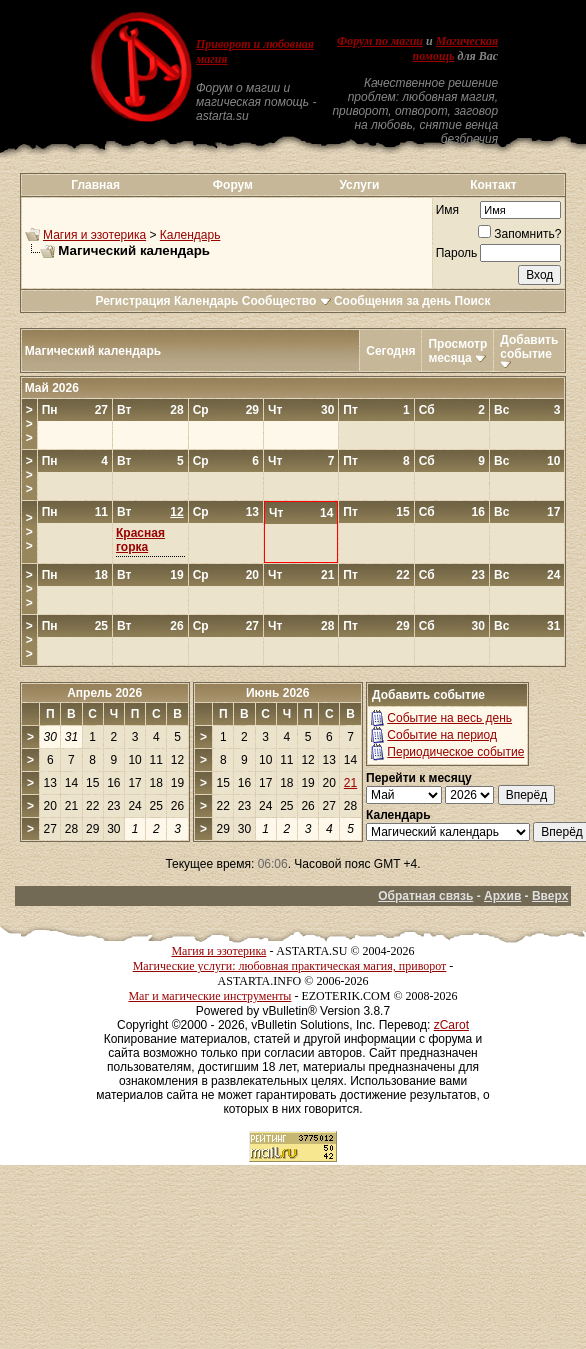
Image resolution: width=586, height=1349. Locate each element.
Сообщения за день (392, 301)
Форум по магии (380, 41)
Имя (447, 210)
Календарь (190, 235)
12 (176, 512)
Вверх (550, 896)
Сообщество (286, 301)
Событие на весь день (449, 718)
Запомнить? (519, 234)
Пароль (457, 253)
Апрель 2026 (104, 693)
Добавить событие (529, 347)
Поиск (473, 301)
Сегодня (390, 351)
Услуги (359, 185)
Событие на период (442, 735)
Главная (95, 185)
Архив (502, 896)
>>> (29, 424)
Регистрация (132, 301)
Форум (233, 185)
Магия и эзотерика (94, 235)
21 (350, 783)
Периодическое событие (455, 752)
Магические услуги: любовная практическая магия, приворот (290, 966)
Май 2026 (52, 388)
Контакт (493, 185)
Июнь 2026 (278, 693)
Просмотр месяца (457, 351)
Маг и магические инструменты (209, 996)
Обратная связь (425, 896)
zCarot (451, 1025)
